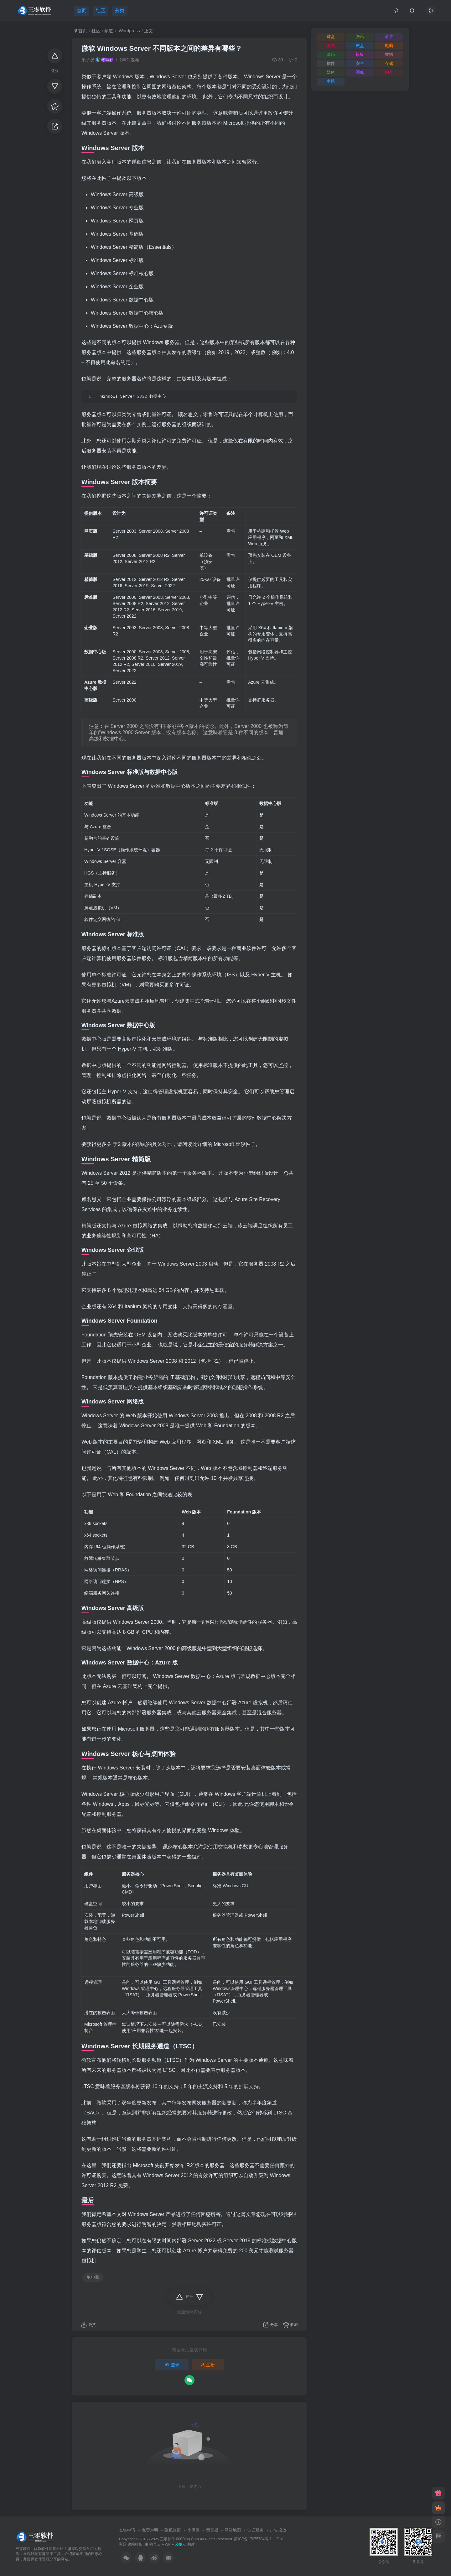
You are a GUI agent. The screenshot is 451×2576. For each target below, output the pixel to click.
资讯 (360, 36)
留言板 (212, 2530)
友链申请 (127, 2530)
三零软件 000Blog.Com (180, 2539)
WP (168, 2544)
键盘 (331, 36)
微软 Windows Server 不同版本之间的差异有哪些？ (161, 48)
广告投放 (278, 2530)
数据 (389, 54)
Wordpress (128, 30)
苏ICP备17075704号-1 (253, 2539)
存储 (389, 63)
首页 (81, 30)
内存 (389, 72)
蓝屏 (389, 36)
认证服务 (255, 2530)
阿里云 (155, 2544)
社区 (95, 30)
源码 (331, 54)
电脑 (93, 2277)
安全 (360, 63)
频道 (108, 30)
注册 (208, 2364)
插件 (331, 63)
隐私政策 (172, 2530)
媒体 (331, 72)
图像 (360, 72)
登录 (171, 2364)
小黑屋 (193, 2530)
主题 (331, 81)
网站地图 (233, 2530)
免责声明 (150, 2530)
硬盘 (360, 45)
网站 (331, 45)
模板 (360, 54)
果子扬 (88, 59)
